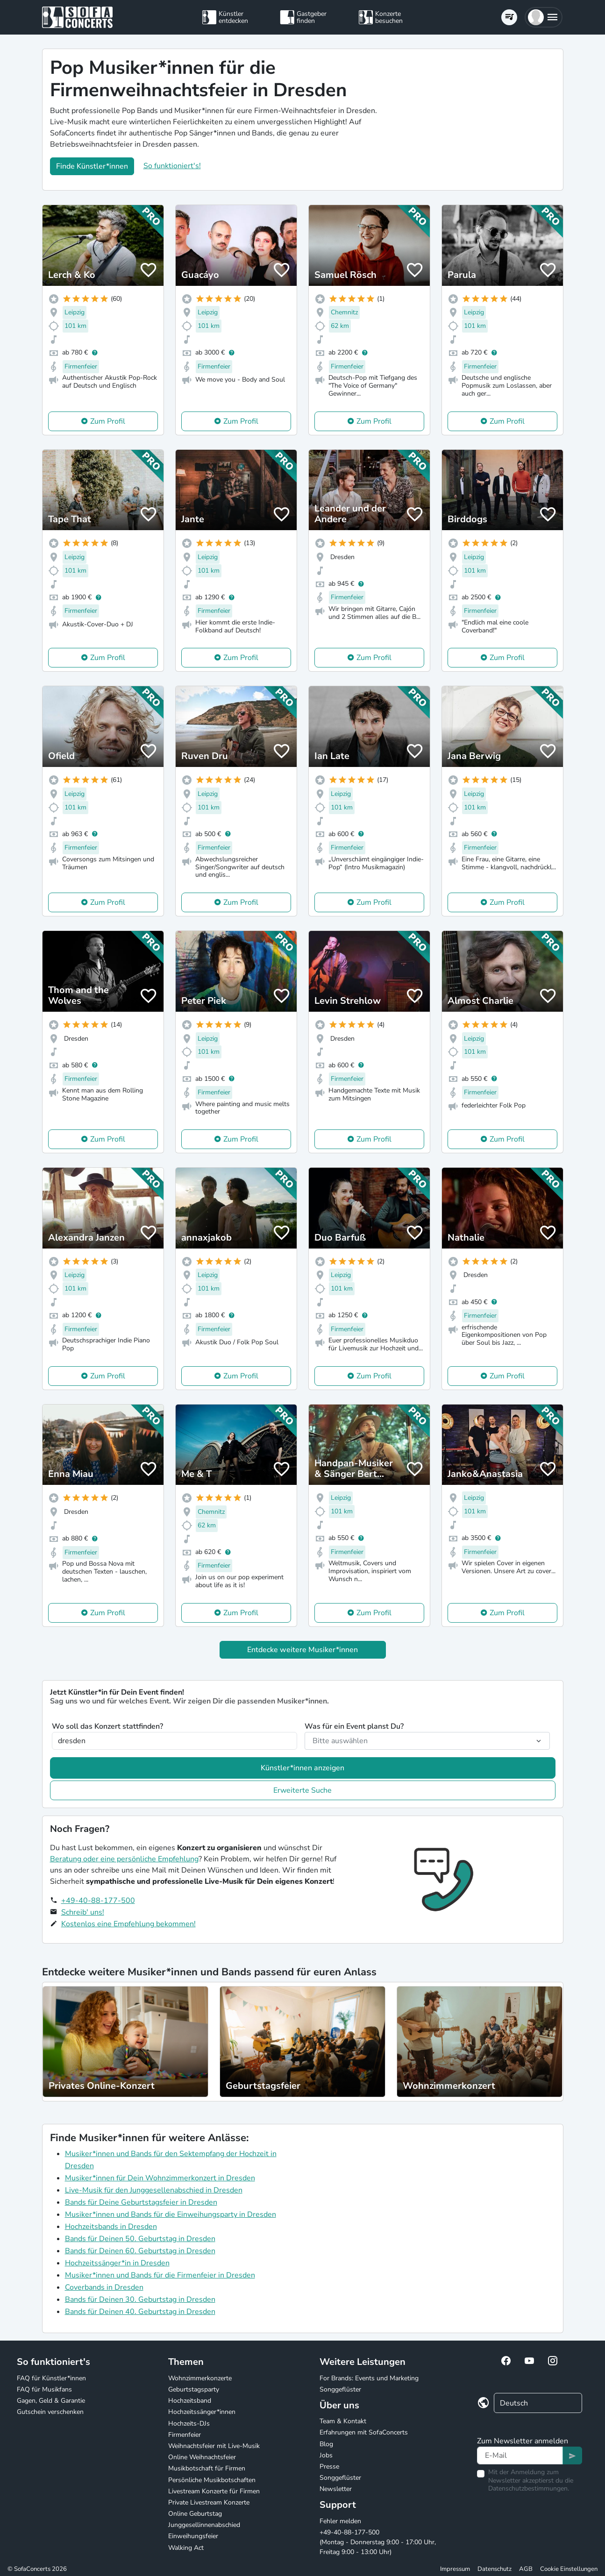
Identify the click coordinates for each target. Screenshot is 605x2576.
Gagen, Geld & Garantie (51, 2400)
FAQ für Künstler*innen (51, 2378)
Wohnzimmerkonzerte (200, 2378)
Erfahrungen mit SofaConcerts (364, 2432)
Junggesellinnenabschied (204, 2524)
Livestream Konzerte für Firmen (214, 2491)
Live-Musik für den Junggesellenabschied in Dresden (153, 2190)
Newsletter (336, 2488)
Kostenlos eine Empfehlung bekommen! (128, 1924)
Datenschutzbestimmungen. (528, 2488)
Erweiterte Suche (302, 1790)
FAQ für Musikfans (44, 2389)
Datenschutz (494, 2569)
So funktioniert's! (172, 166)
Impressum (455, 2569)
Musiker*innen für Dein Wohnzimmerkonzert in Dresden (160, 2178)
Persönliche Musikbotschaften (212, 2480)
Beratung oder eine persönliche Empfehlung (124, 1859)
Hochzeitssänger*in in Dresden (117, 2263)
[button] (543, 17)
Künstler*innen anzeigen (302, 1768)
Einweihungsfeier (193, 2536)
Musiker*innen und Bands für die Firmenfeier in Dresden (160, 2275)
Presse (329, 2466)
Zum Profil (107, 421)
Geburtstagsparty (193, 2389)
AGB (526, 2569)
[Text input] (520, 2455)
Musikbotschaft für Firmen (206, 2468)
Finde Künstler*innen (92, 166)
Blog (326, 2444)
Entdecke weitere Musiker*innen (302, 1650)
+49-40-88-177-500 (98, 1900)
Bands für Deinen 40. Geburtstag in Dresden (140, 2311)
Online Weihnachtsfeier (202, 2457)
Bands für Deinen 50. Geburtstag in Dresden (140, 2239)
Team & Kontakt (343, 2421)
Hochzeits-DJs (189, 2423)
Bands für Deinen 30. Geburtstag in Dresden (140, 2299)
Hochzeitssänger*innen (201, 2411)
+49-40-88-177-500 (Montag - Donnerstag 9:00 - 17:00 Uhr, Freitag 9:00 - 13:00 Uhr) (378, 2542)
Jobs (326, 2455)
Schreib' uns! (82, 1912)
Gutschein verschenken (50, 2411)
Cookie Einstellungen (569, 2569)
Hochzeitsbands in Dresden (111, 2226)
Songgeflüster (340, 2389)
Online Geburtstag (195, 2513)
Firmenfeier (184, 2434)
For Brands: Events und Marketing (369, 2378)
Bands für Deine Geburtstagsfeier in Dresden (141, 2202)
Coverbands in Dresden (104, 2287)
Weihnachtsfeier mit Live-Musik (214, 2445)
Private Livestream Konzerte (208, 2502)
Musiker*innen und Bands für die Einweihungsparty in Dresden (170, 2214)
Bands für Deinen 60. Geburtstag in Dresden (140, 2251)
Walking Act (186, 2547)
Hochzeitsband (189, 2400)
